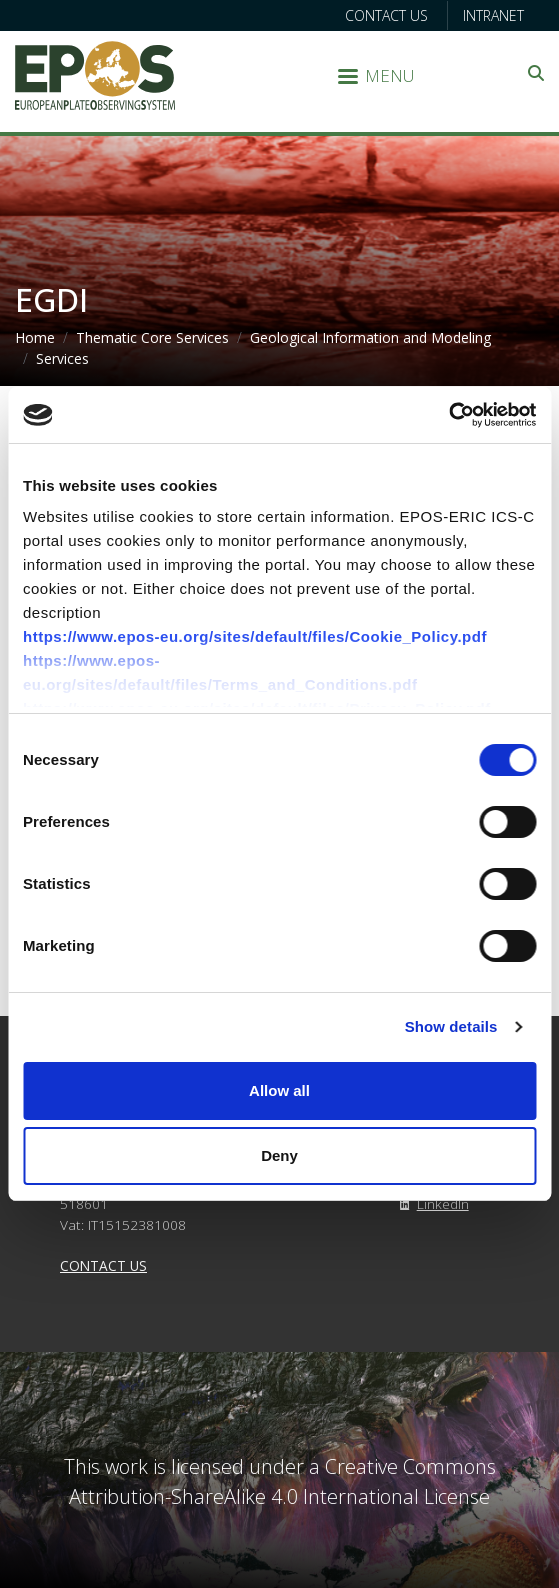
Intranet (493, 15)
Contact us (386, 15)
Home (35, 337)
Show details (451, 1026)
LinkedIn (431, 1203)
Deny (279, 1155)
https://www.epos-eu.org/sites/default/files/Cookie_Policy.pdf (255, 636)
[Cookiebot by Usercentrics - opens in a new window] (448, 415)
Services (62, 358)
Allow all (279, 1090)
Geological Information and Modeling (370, 337)
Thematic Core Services (152, 337)
